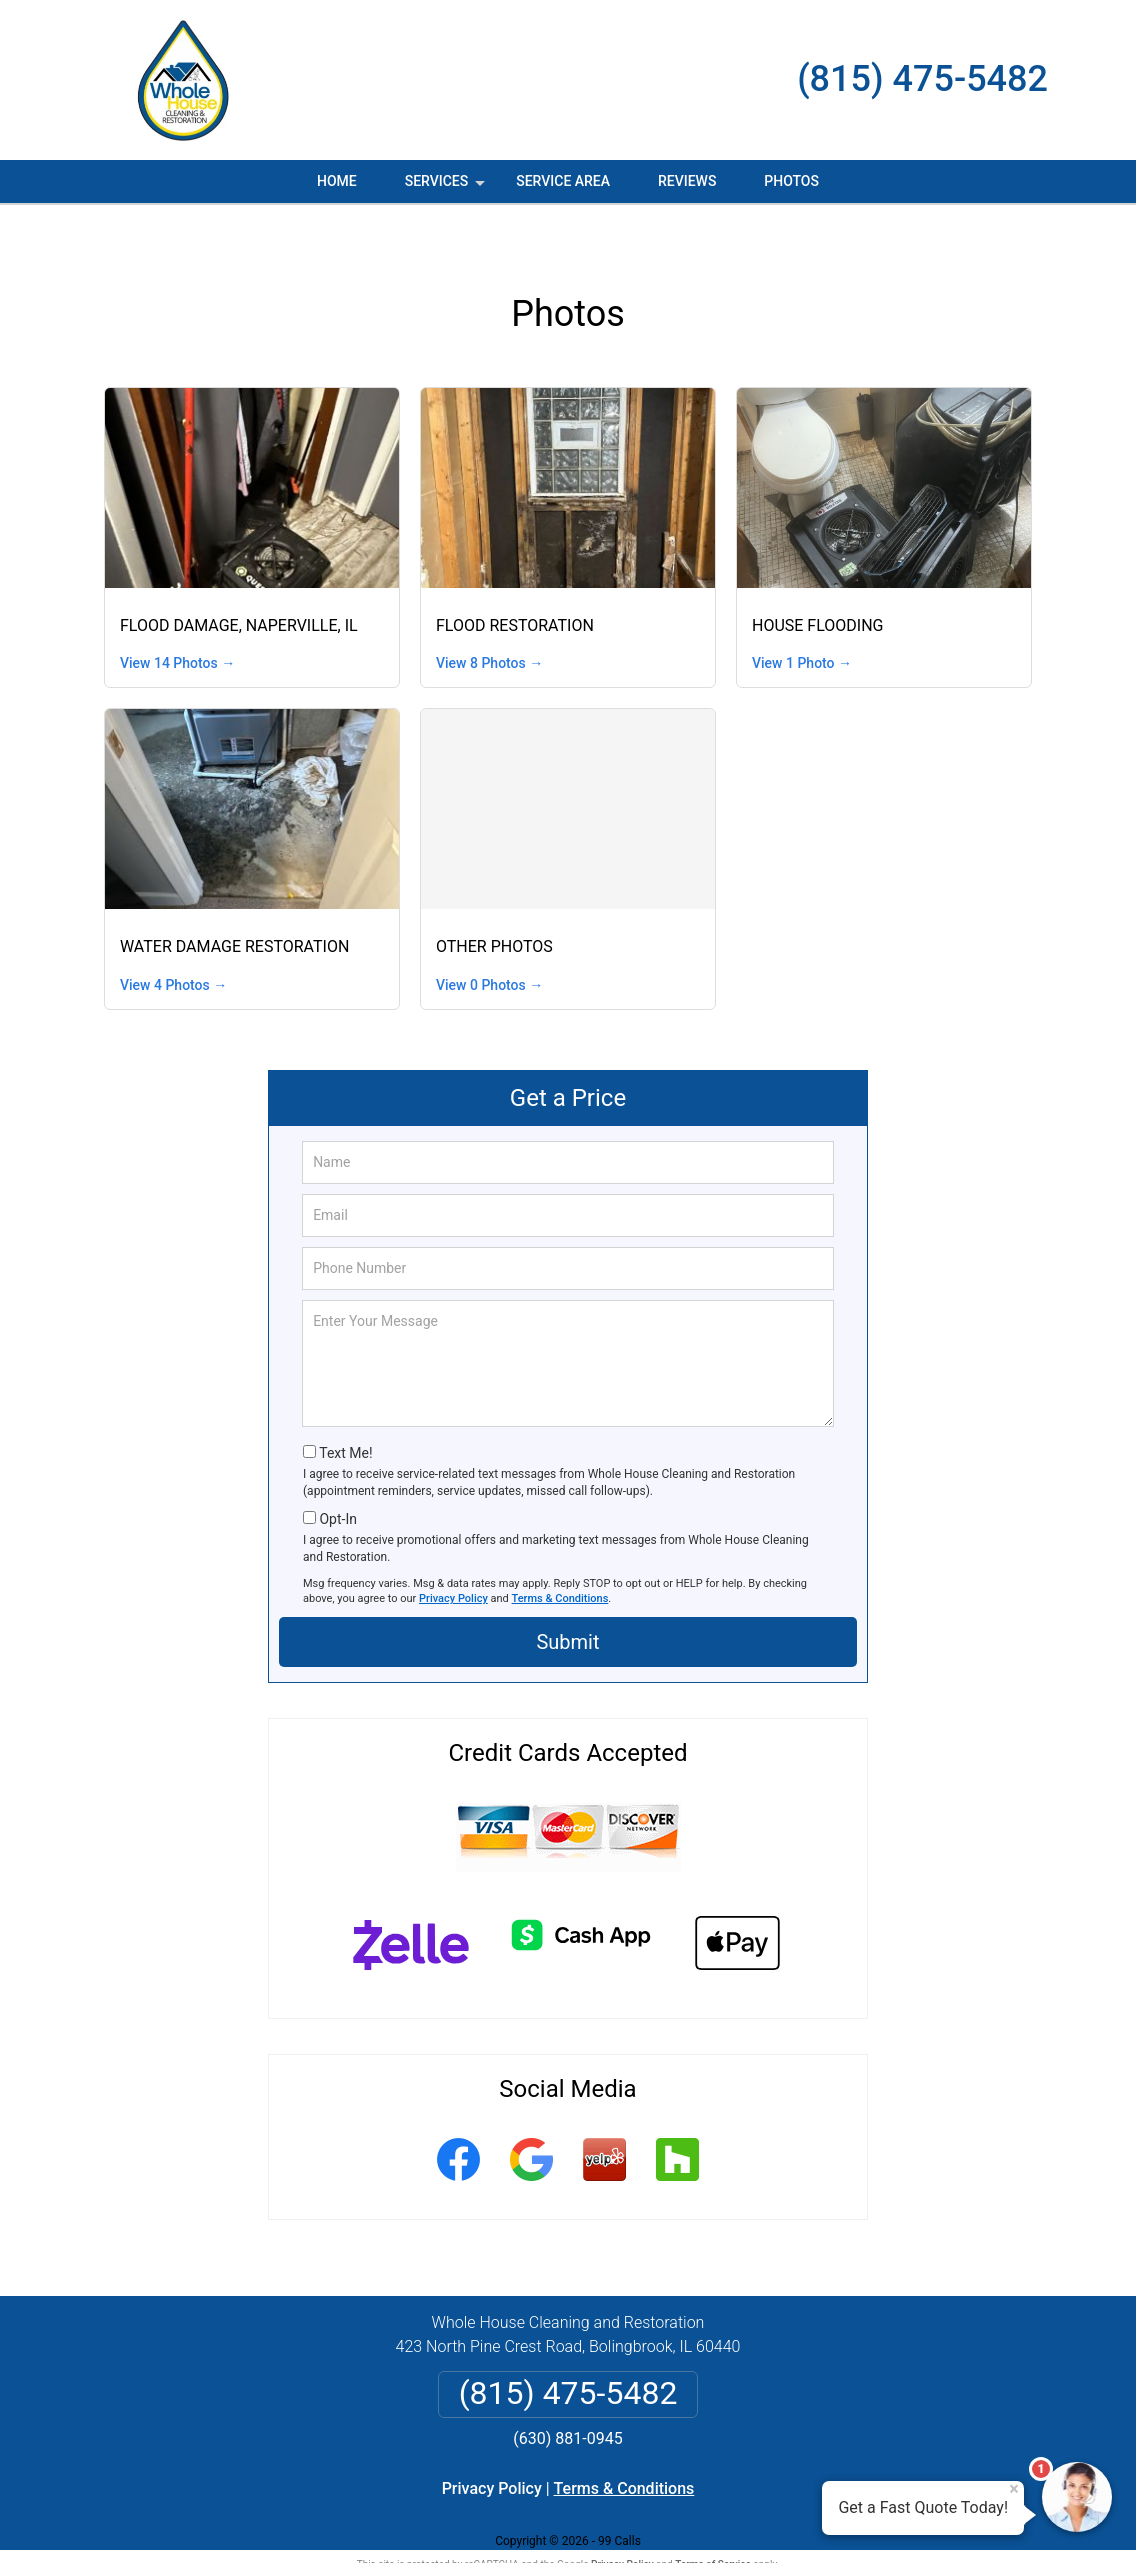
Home (337, 181)
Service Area (563, 181)
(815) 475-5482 (922, 79)
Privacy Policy (453, 1555)
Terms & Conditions (560, 1555)
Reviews (687, 181)
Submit (567, 1598)
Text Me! (345, 1409)
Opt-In (337, 1476)
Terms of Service (713, 2520)
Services (447, 188)
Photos (791, 181)
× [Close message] (1014, 2489)
